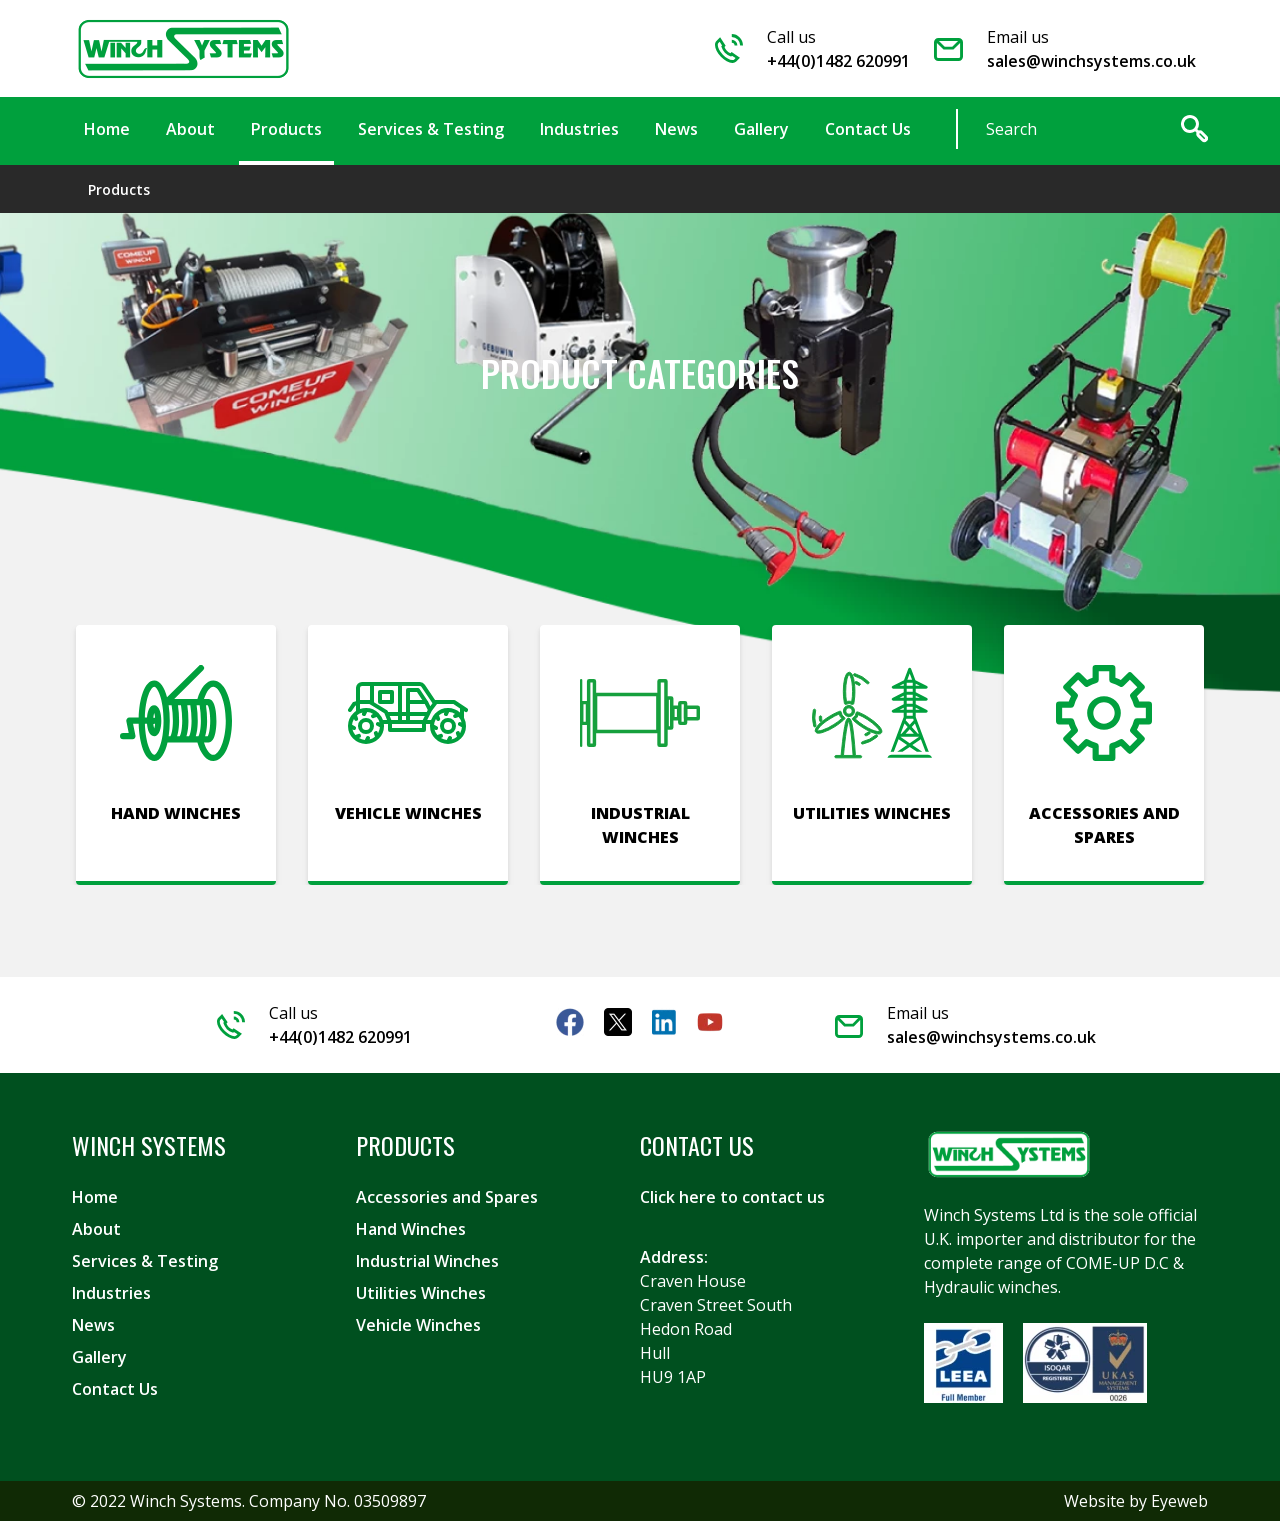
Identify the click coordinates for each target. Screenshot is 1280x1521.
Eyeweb (1179, 1501)
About (96, 1229)
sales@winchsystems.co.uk (1091, 61)
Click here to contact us (732, 1197)
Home (95, 1197)
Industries (111, 1293)
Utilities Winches (421, 1293)
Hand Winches (411, 1229)
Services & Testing (145, 1261)
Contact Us (115, 1389)
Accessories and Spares (447, 1197)
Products (119, 189)
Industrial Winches (427, 1261)
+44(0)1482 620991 (838, 61)
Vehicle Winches (418, 1325)
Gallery (99, 1357)
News (93, 1325)
